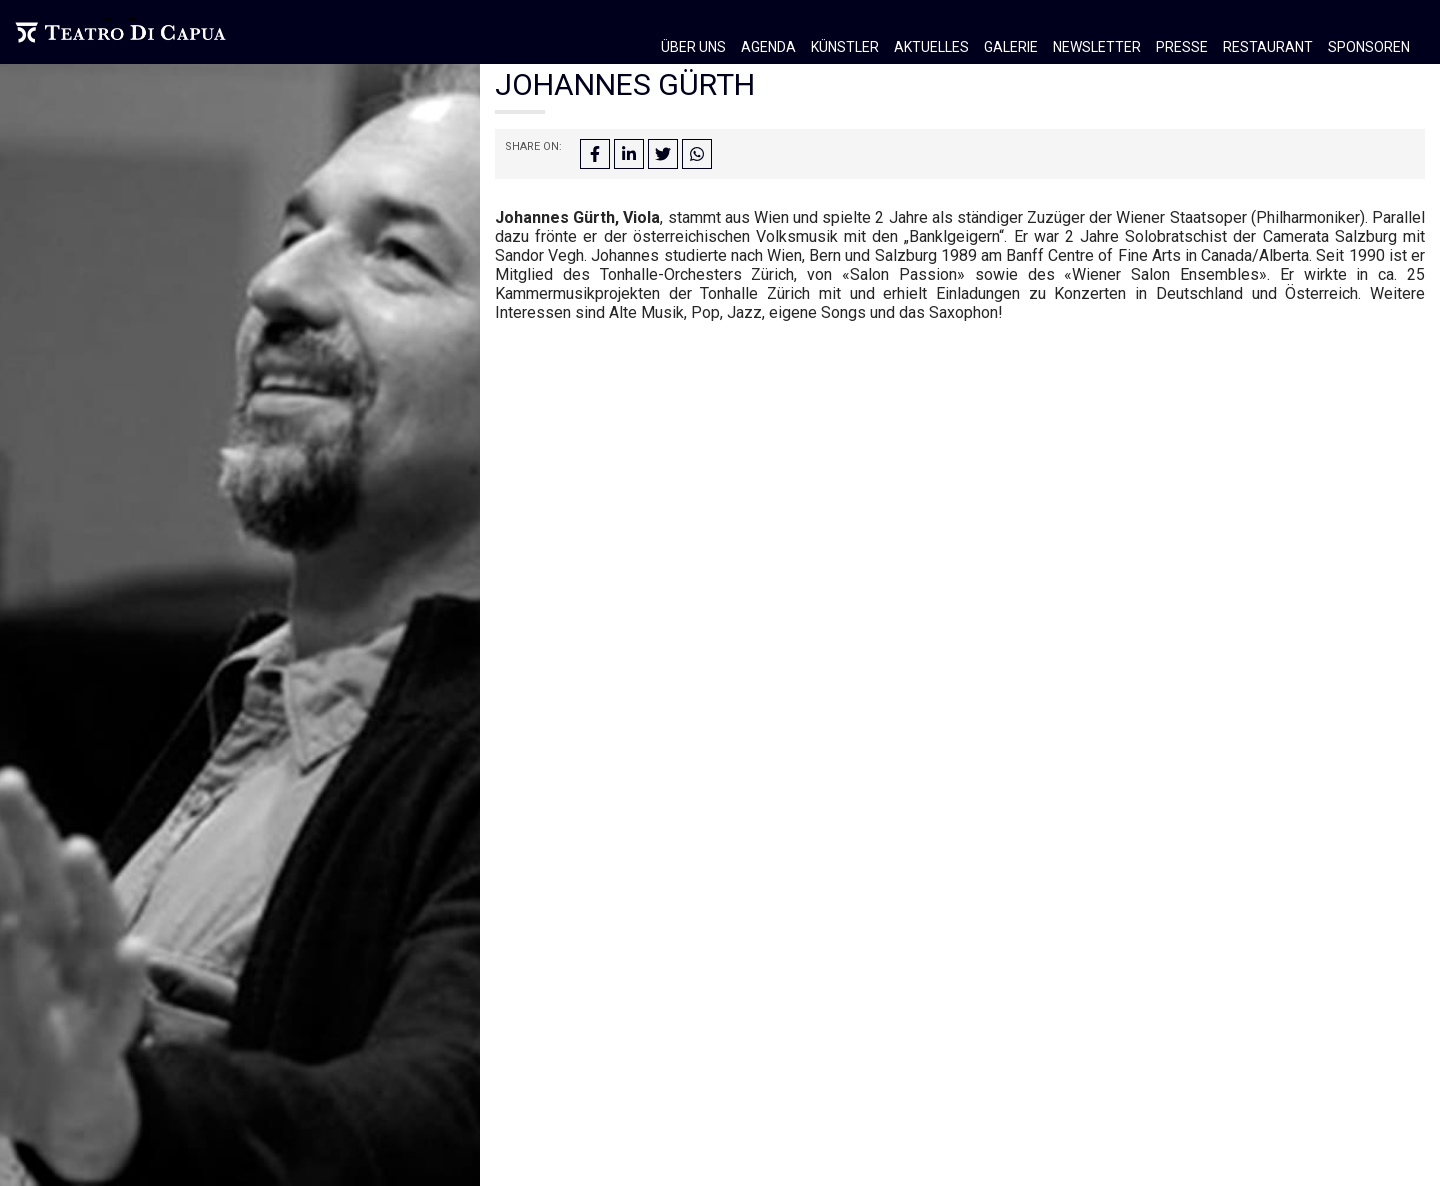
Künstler (845, 47)
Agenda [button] (768, 47)
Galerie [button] (1011, 47)
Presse (1182, 47)
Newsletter (1097, 47)
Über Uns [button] (693, 47)
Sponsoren (1369, 47)
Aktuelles (931, 47)
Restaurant (1268, 47)
